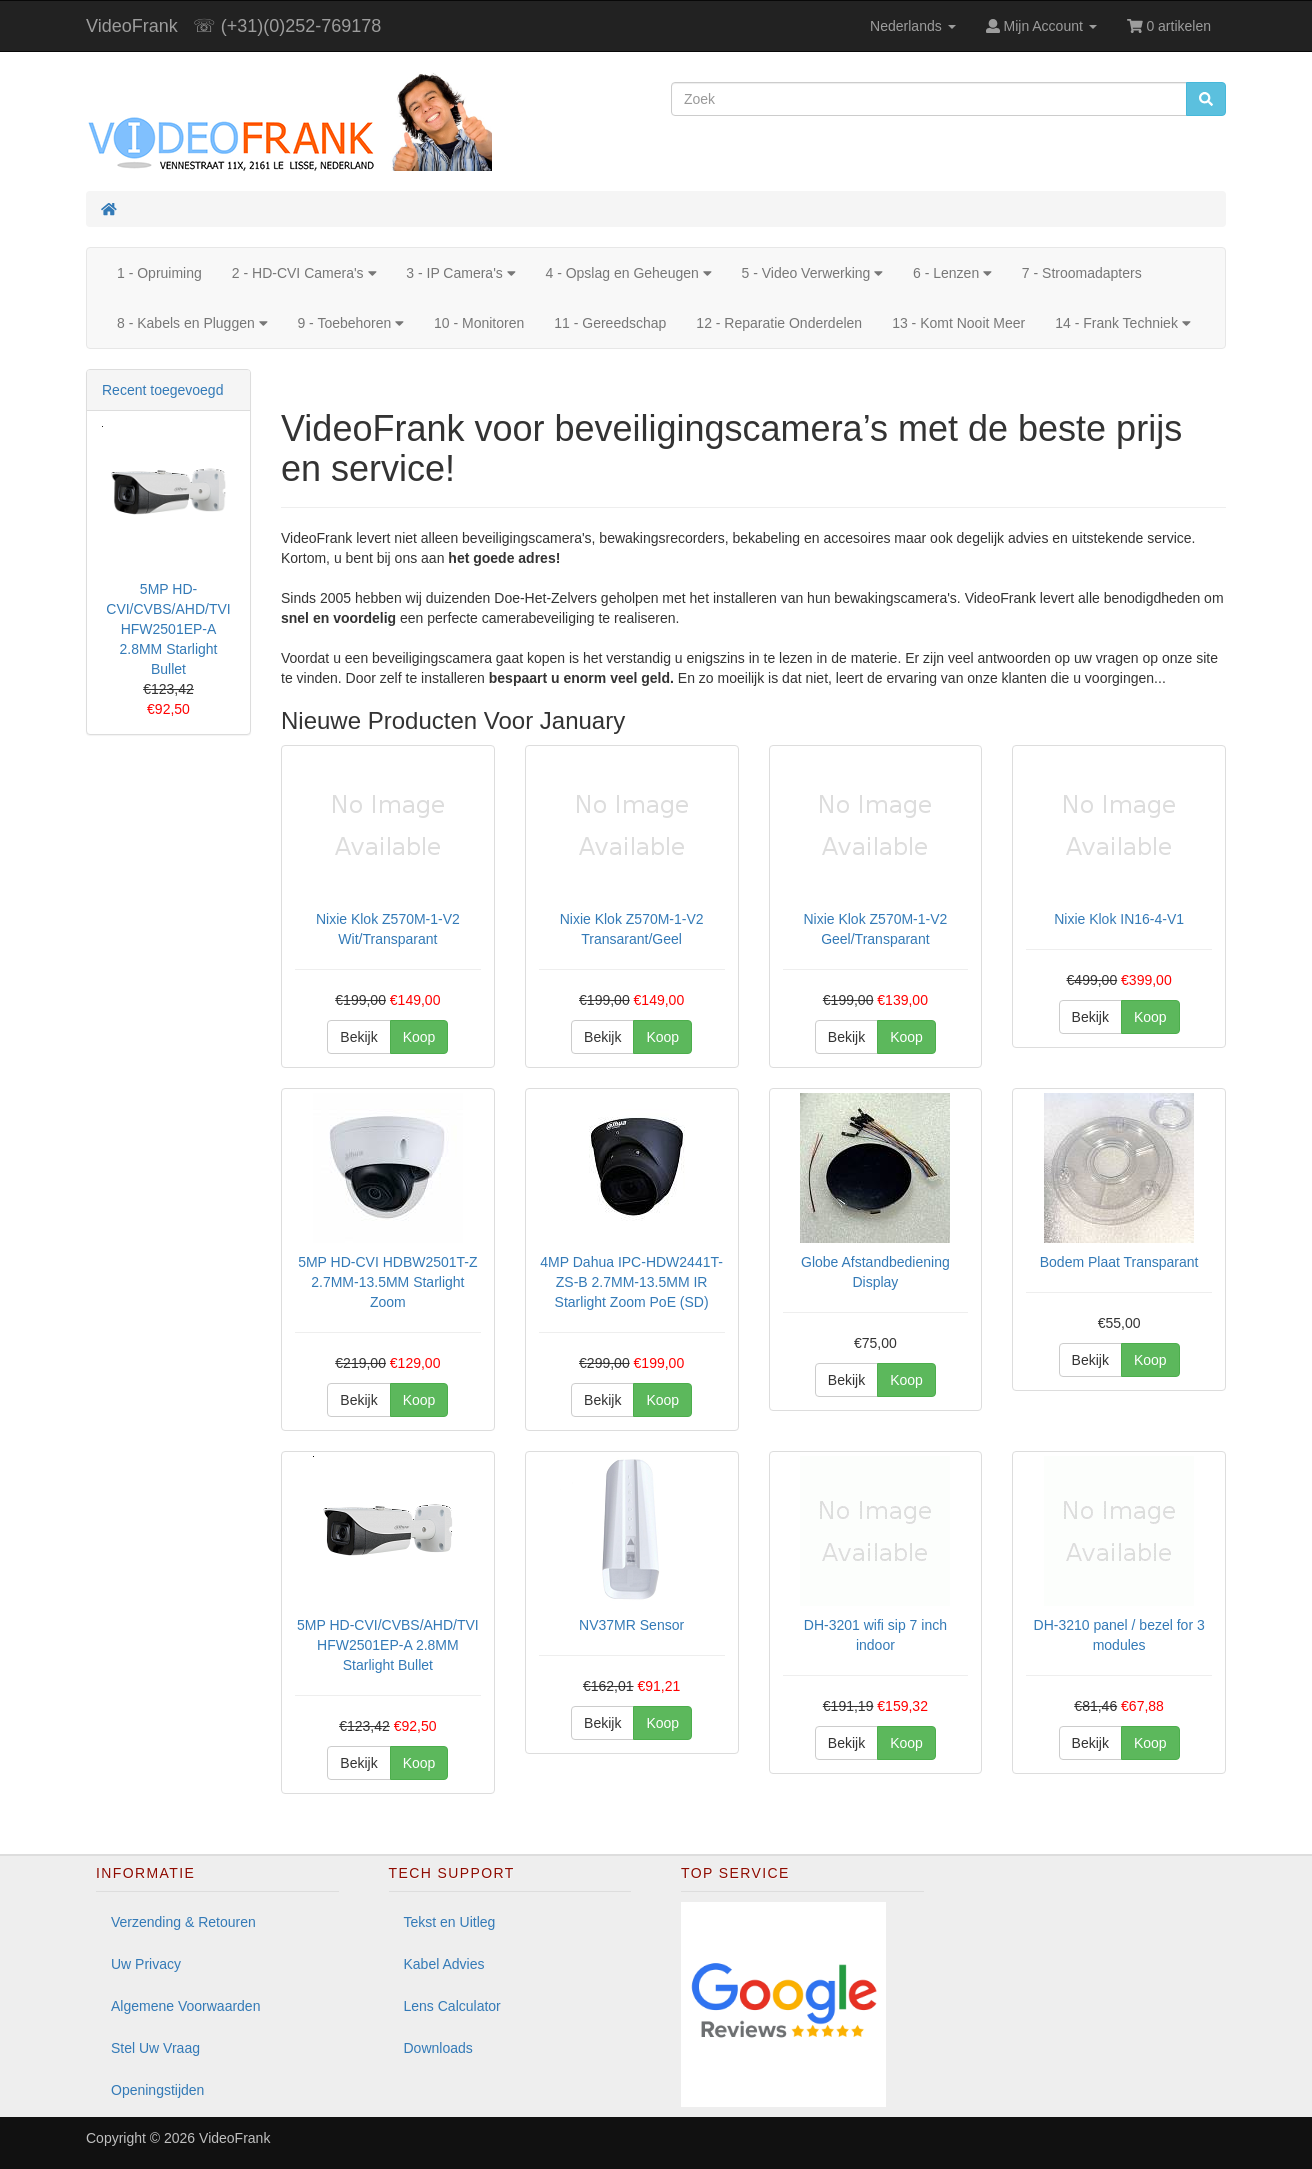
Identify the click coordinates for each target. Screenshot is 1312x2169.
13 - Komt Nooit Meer (958, 323)
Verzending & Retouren (183, 1922)
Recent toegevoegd (162, 390)
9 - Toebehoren (350, 323)
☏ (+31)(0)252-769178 (287, 26)
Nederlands (913, 26)
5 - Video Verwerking (812, 273)
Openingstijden (157, 2090)
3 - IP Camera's (460, 273)
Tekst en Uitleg (450, 1922)
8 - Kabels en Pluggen (192, 323)
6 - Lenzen (952, 273)
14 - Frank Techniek (1122, 323)
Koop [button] (419, 1037)
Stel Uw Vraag (155, 2048)
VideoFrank (132, 26)
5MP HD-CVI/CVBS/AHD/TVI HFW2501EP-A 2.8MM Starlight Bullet (168, 629)
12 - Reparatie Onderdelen (779, 323)
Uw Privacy (146, 1964)
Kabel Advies (444, 1964)
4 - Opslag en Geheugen (628, 273)
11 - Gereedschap (610, 323)
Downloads (438, 2048)
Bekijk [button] (358, 1037)
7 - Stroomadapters (1082, 273)
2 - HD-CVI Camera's (304, 273)
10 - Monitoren (479, 323)
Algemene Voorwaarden (185, 2006)
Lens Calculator (452, 2006)
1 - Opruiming (159, 273)
